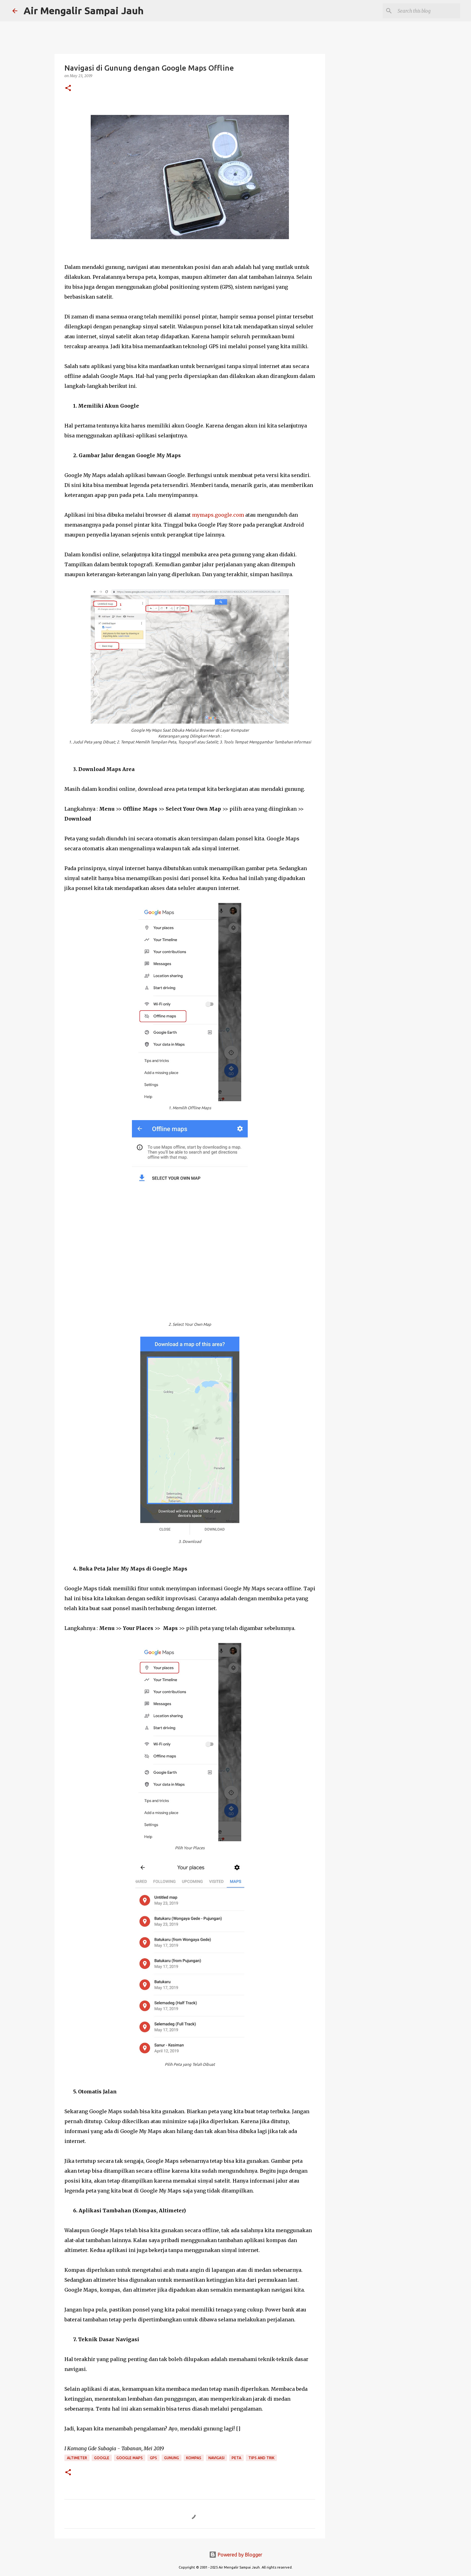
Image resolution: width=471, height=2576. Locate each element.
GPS (153, 2458)
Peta (236, 2458)
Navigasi (216, 2458)
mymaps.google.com (218, 515)
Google (101, 2458)
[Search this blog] (427, 10)
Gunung (171, 2458)
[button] (68, 88)
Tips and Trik (261, 2458)
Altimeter (77, 2458)
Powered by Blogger (235, 2554)
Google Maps (129, 2458)
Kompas (193, 2458)
